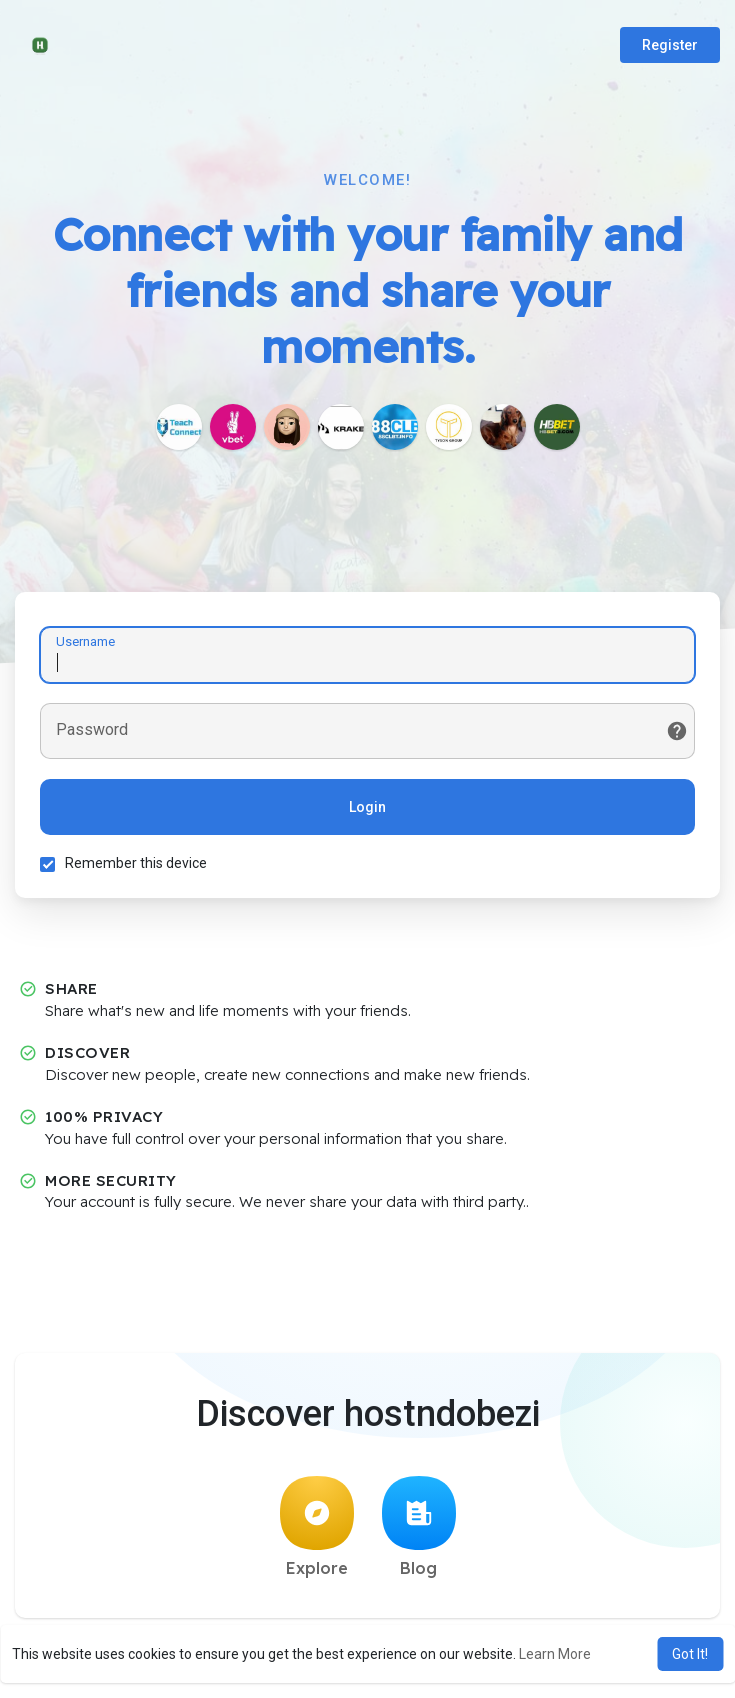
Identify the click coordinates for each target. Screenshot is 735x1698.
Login (367, 807)
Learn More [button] (555, 1654)
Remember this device (136, 863)
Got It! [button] (690, 1654)
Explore (317, 1527)
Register (670, 45)
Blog (419, 1527)
